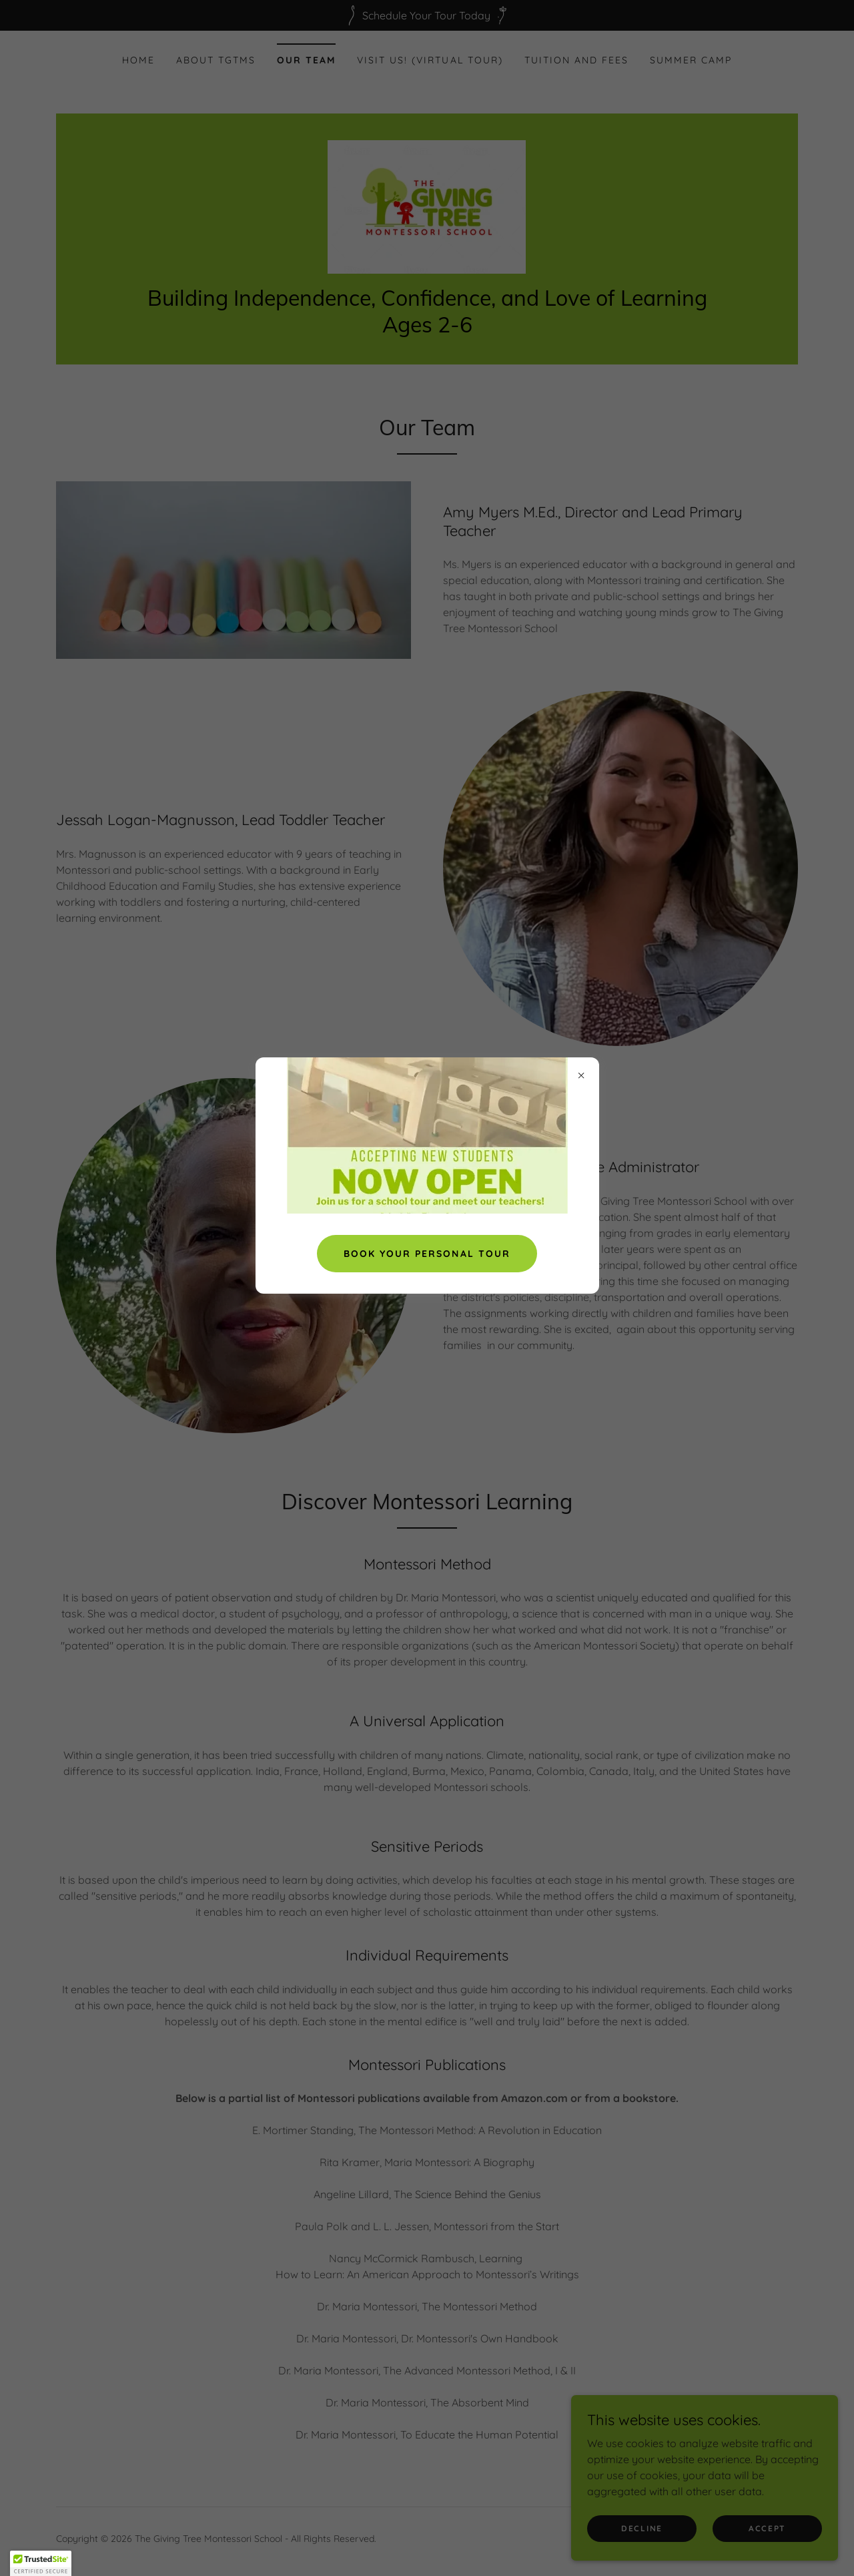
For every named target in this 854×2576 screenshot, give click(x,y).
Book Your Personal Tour (427, 1254)
